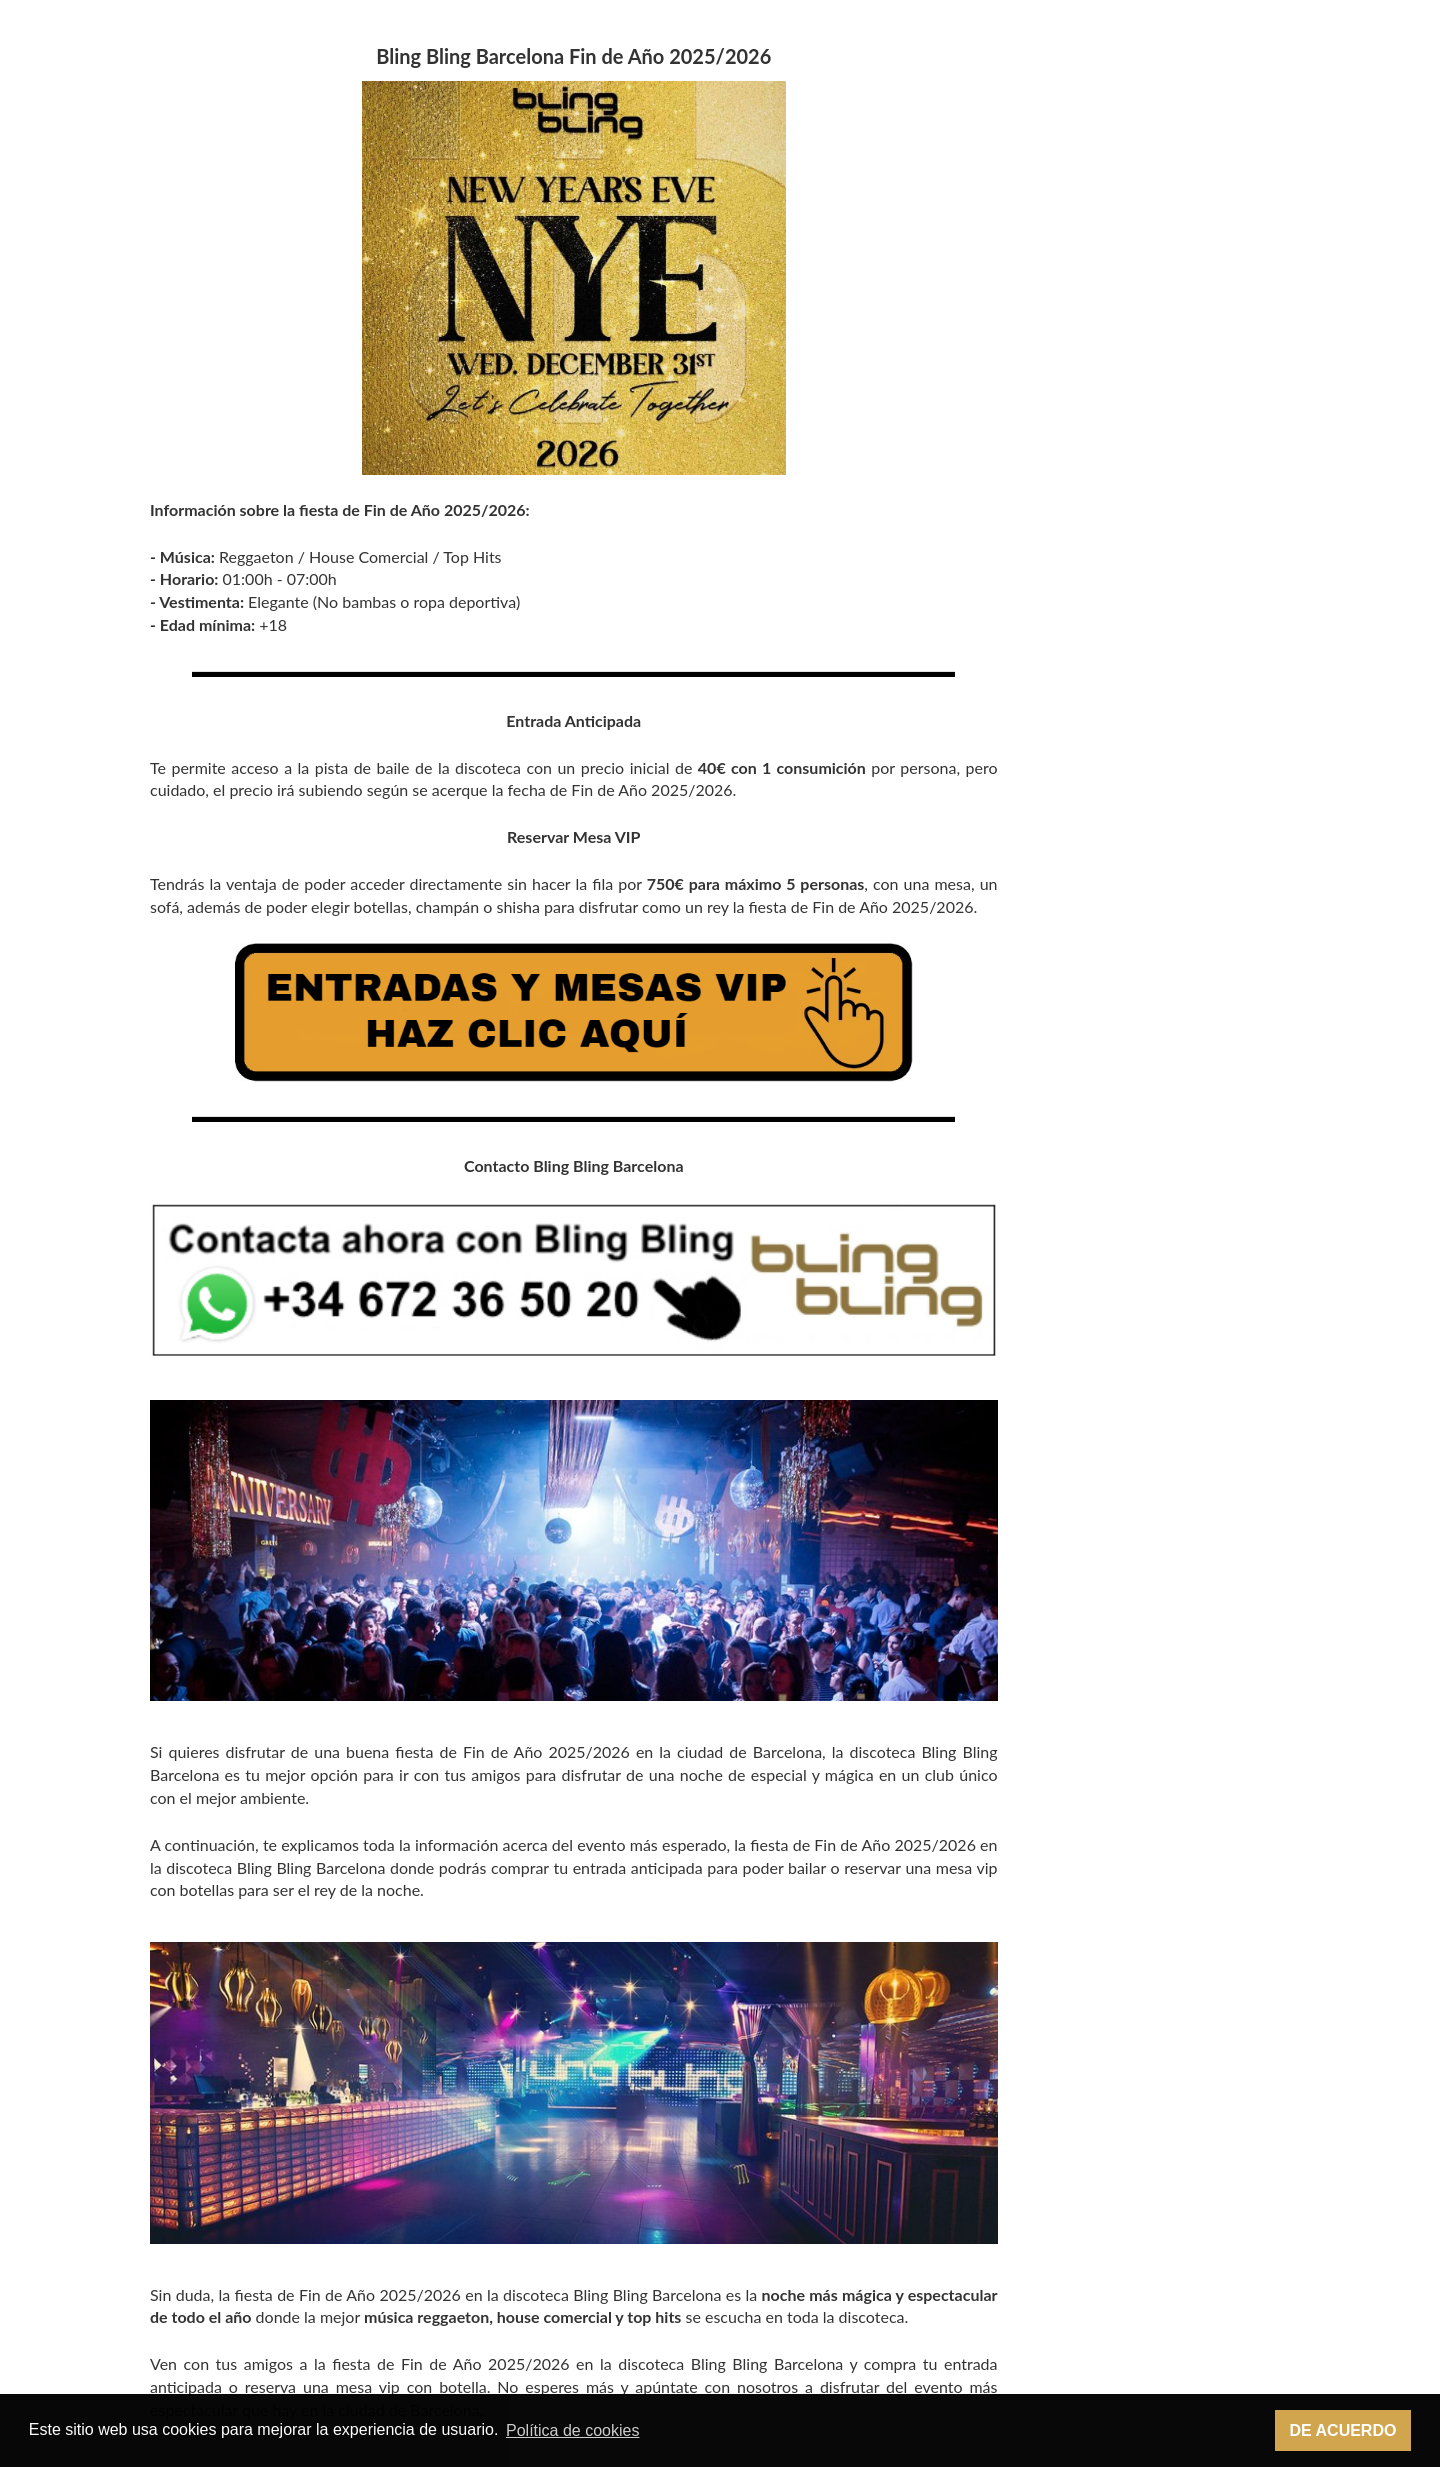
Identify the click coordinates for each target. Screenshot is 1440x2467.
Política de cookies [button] (572, 2430)
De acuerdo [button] (1342, 2430)
